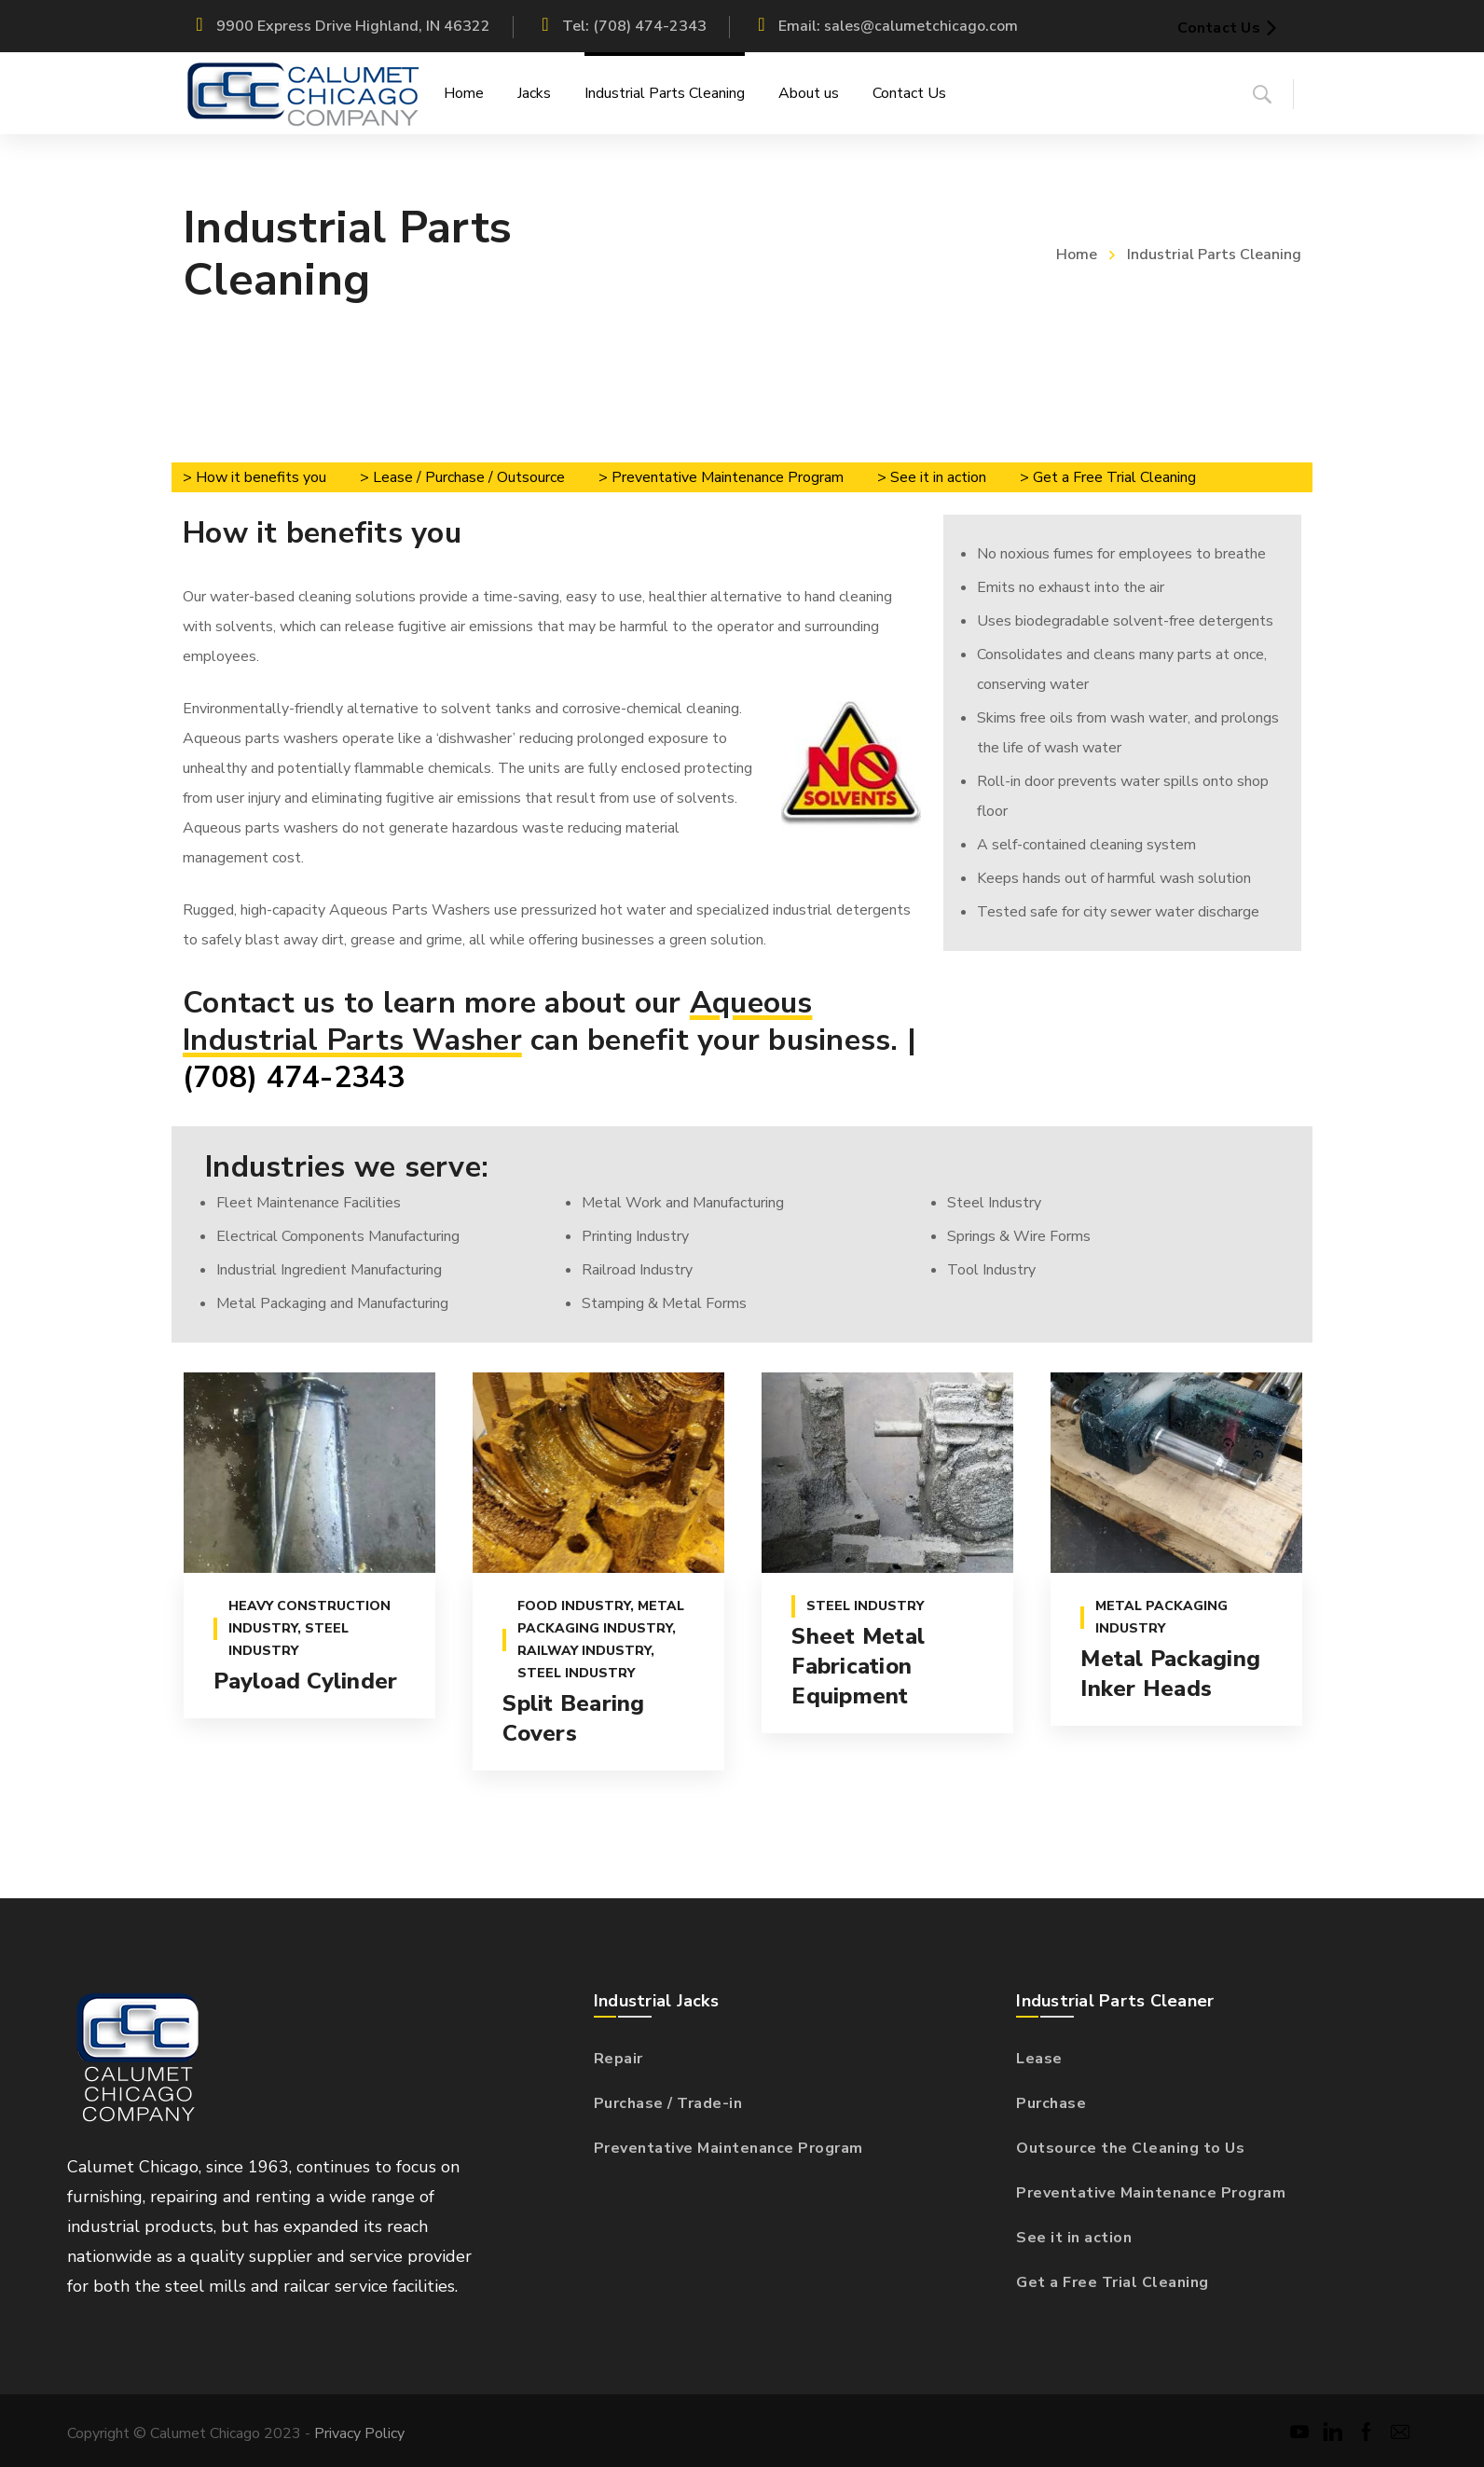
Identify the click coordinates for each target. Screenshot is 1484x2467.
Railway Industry (583, 1652)
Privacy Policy (359, 2433)
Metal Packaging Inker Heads (1169, 1674)
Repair (618, 2058)
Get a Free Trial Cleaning (1112, 2282)
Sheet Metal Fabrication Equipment (857, 1667)
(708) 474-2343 (294, 1077)
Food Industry (572, 1607)
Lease (1039, 2058)
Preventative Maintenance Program (728, 2148)
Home (1076, 254)
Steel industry (575, 1674)
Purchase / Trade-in (668, 2103)
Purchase (1051, 2103)
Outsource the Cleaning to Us (1130, 2148)
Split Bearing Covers (572, 1719)
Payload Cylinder (304, 1682)
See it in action (1074, 2237)
